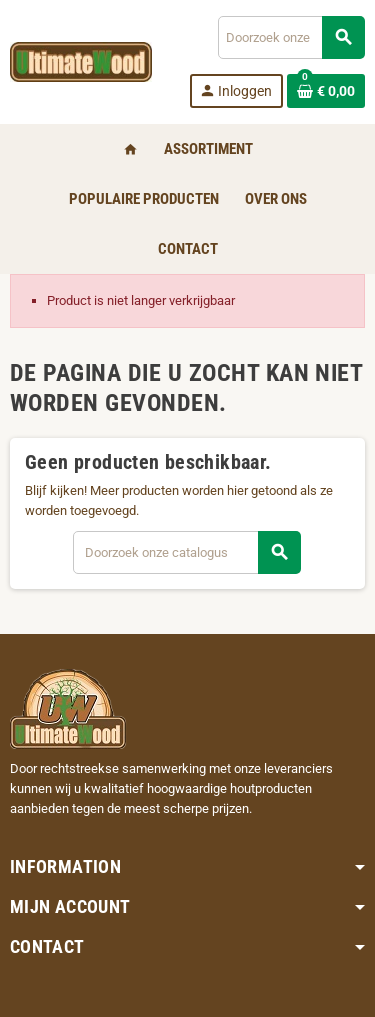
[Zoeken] (291, 37)
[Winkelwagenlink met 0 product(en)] (326, 91)
